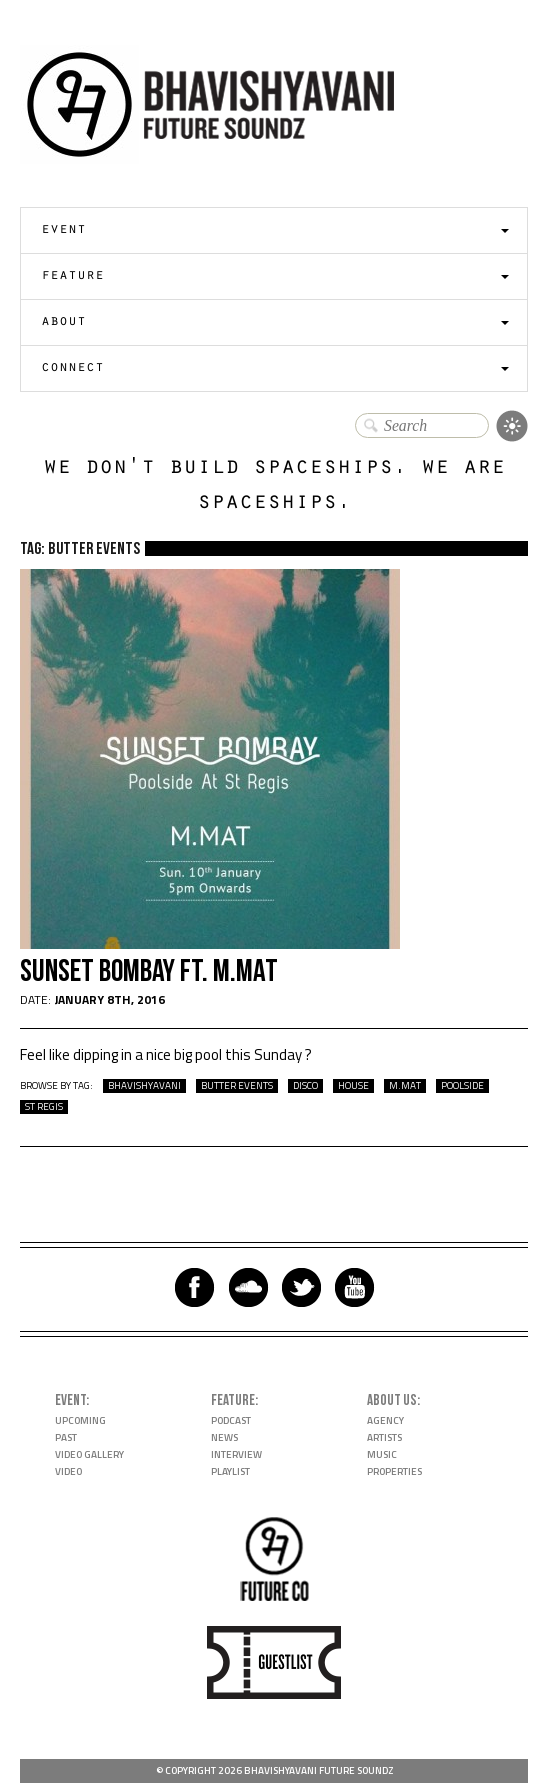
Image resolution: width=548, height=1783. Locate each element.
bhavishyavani (144, 1086)
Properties (394, 1471)
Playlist (230, 1471)
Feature (72, 276)
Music (382, 1454)
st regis (44, 1107)
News (224, 1437)
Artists (384, 1437)
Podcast (231, 1420)
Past (66, 1437)
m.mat (405, 1086)
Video (68, 1471)
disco (305, 1086)
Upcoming (80, 1420)
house (353, 1086)
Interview (236, 1454)
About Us (392, 1400)
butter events (237, 1086)
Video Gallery (89, 1454)
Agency (385, 1420)
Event (63, 230)
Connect (72, 368)
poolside (462, 1086)
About (63, 322)
